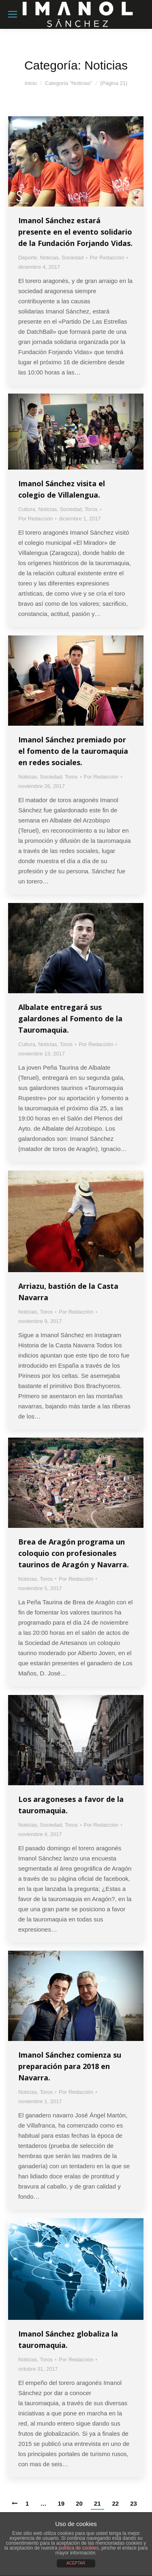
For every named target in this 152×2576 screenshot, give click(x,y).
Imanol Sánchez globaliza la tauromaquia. (68, 2339)
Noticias (49, 258)
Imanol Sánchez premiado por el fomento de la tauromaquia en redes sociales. (73, 751)
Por (107, 258)
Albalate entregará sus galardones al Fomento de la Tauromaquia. (70, 1018)
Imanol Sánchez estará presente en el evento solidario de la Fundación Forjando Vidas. (75, 231)
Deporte (27, 258)
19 (61, 2503)
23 (133, 2503)
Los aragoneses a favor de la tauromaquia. (71, 1804)
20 (79, 2503)
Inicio (31, 83)
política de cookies (79, 2548)
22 (115, 2503)
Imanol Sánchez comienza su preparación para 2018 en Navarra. (69, 2066)
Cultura (26, 509)
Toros (91, 509)
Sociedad (72, 258)
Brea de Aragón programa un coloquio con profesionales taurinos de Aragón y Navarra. (73, 1553)
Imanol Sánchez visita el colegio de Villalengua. (61, 489)
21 (97, 2503)
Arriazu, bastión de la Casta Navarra (68, 1291)
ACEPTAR (76, 2563)
